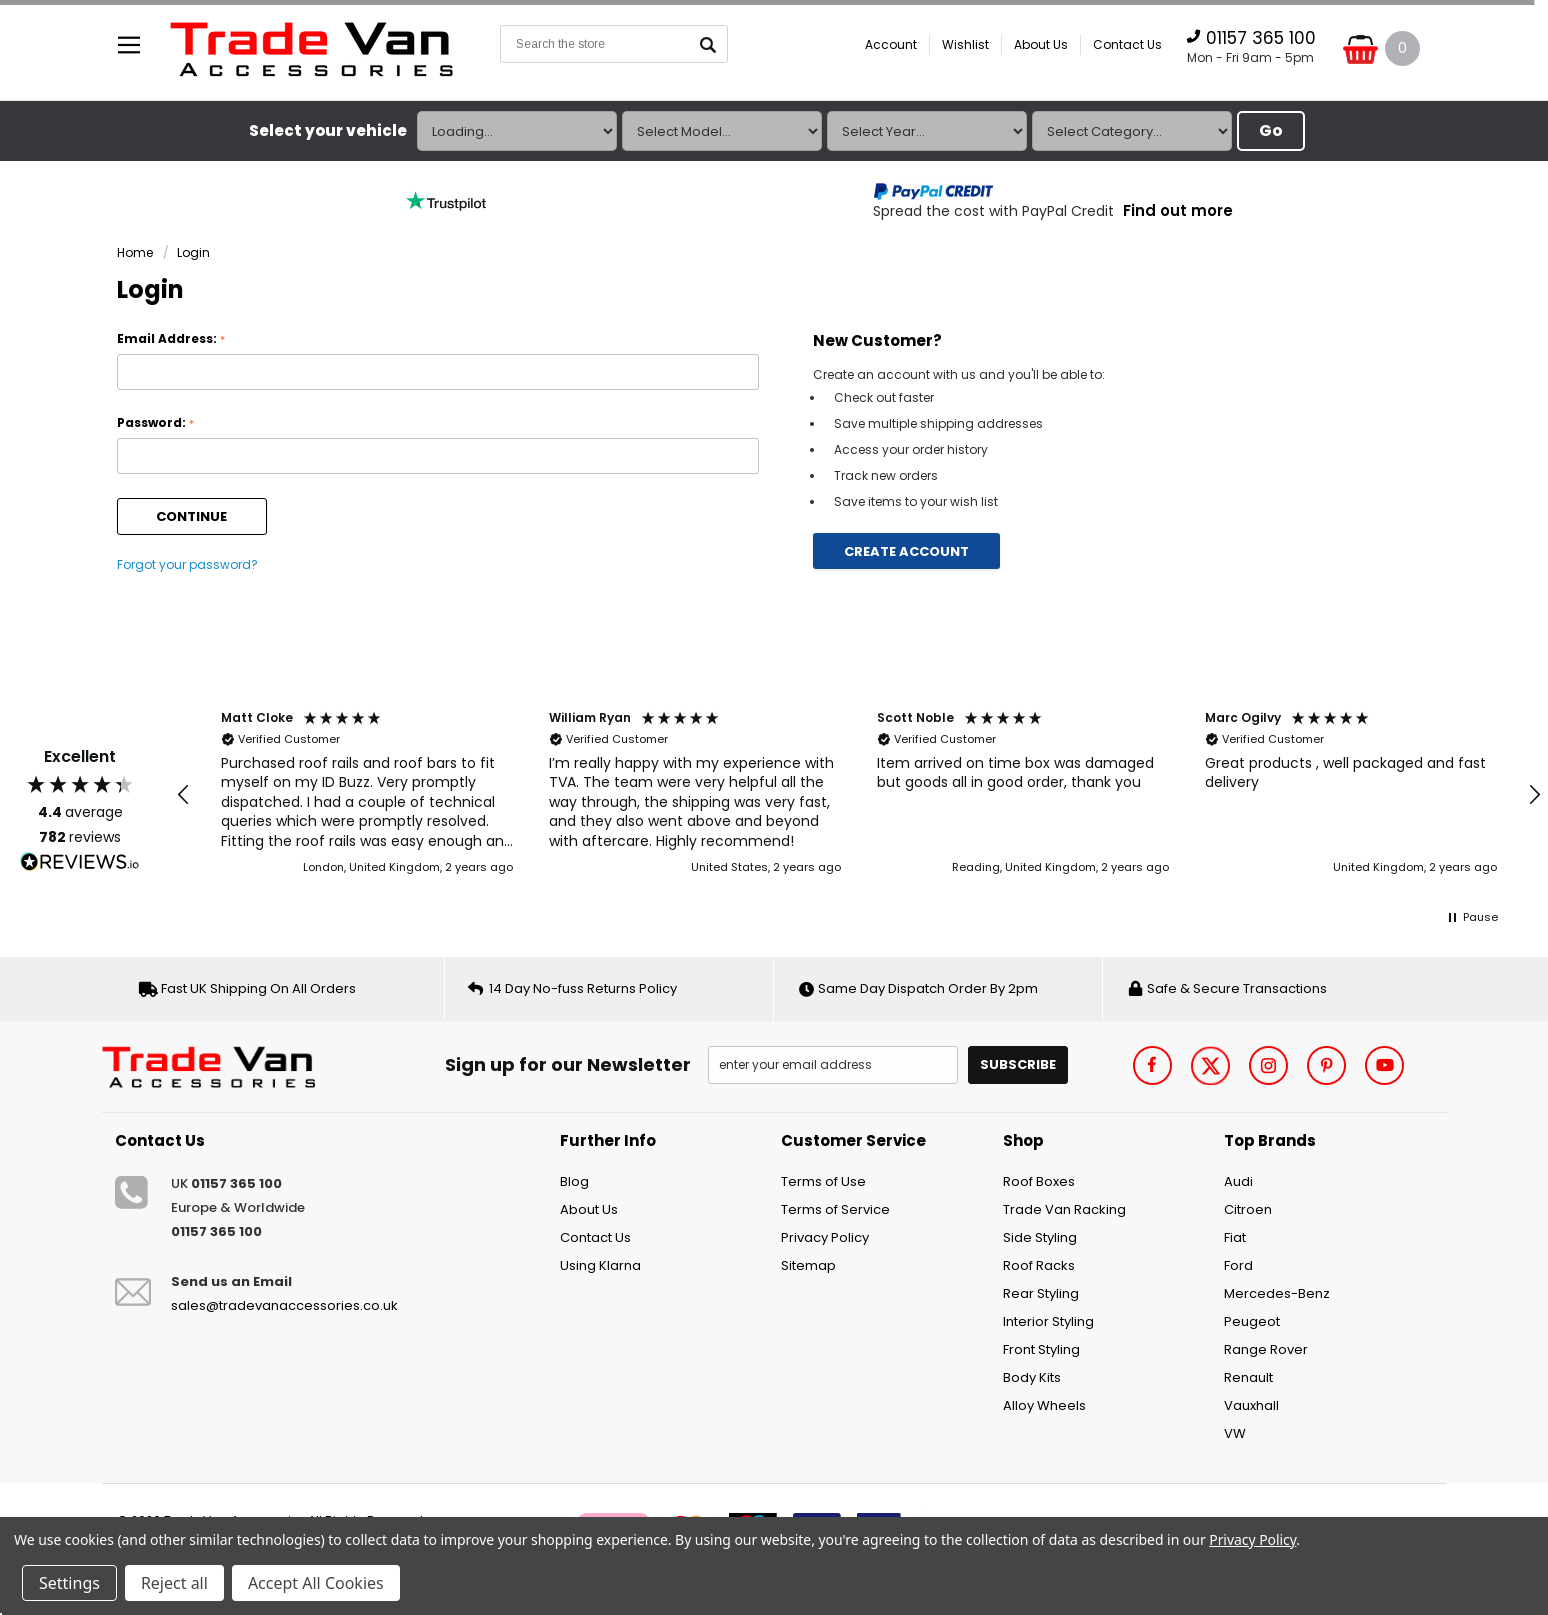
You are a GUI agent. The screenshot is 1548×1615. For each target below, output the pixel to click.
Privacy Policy (825, 1237)
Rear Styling (1041, 1293)
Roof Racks (1039, 1265)
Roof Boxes (1039, 1181)
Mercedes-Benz (1277, 1293)
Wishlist (965, 44)
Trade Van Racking (1064, 1209)
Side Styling (1040, 1237)
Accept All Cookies (316, 1583)
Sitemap (808, 1265)
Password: (155, 423)
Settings (69, 1583)
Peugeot (1252, 1321)
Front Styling (1041, 1349)
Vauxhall (1251, 1405)
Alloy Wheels (1044, 1405)
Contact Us (1127, 44)
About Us (1041, 44)
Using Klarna (600, 1265)
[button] (184, 795)
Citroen (1248, 1209)
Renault (1248, 1377)
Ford (1238, 1265)
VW (1235, 1433)
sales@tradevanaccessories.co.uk (284, 1305)
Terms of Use (823, 1181)
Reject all (174, 1583)
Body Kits (1032, 1377)
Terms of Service (835, 1209)
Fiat (1235, 1237)
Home (135, 252)
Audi (1238, 1181)
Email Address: (171, 339)
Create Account (906, 551)
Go (1271, 130)
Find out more (1178, 210)
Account (891, 44)
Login (193, 252)
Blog (574, 1181)
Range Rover (1266, 1349)
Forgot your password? (187, 564)
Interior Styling (1048, 1321)
